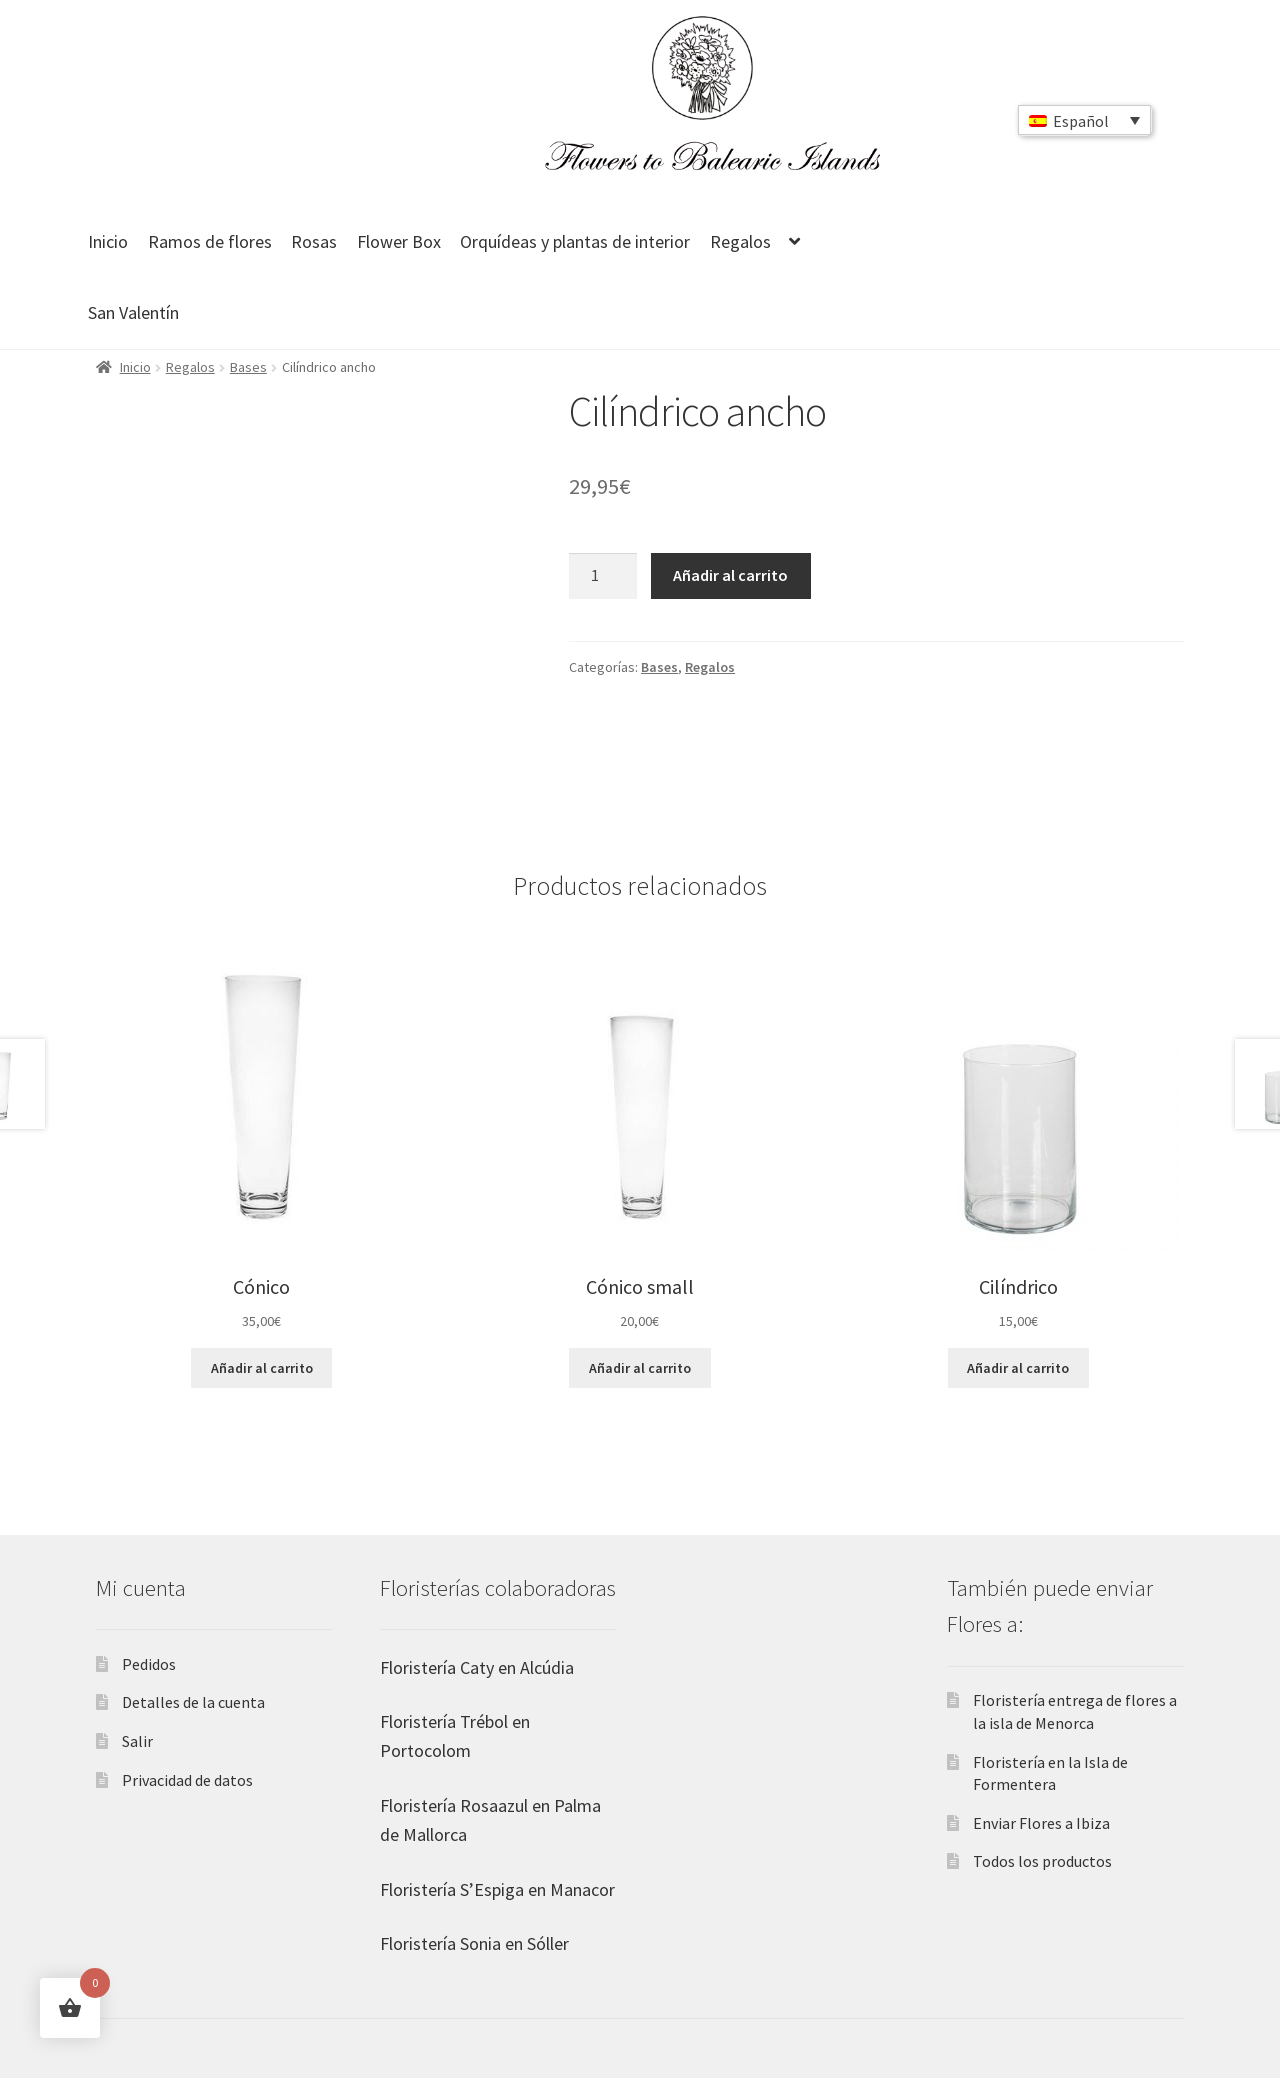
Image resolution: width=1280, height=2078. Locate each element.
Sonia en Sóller (512, 1943)
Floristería (418, 1721)
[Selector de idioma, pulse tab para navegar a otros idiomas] (1084, 120)
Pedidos (149, 1664)
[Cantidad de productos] (603, 576)
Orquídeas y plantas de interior (575, 241)
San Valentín (133, 312)
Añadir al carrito (730, 575)
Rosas (314, 241)
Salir (137, 1741)
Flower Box (399, 241)
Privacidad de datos (187, 1780)
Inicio (108, 241)
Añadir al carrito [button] (262, 1368)
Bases (248, 367)
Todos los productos (1042, 1861)
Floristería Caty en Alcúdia (477, 1667)
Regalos (740, 241)
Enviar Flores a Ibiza (1041, 1823)
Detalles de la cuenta (193, 1702)
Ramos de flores (210, 241)
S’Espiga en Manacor (535, 1889)
